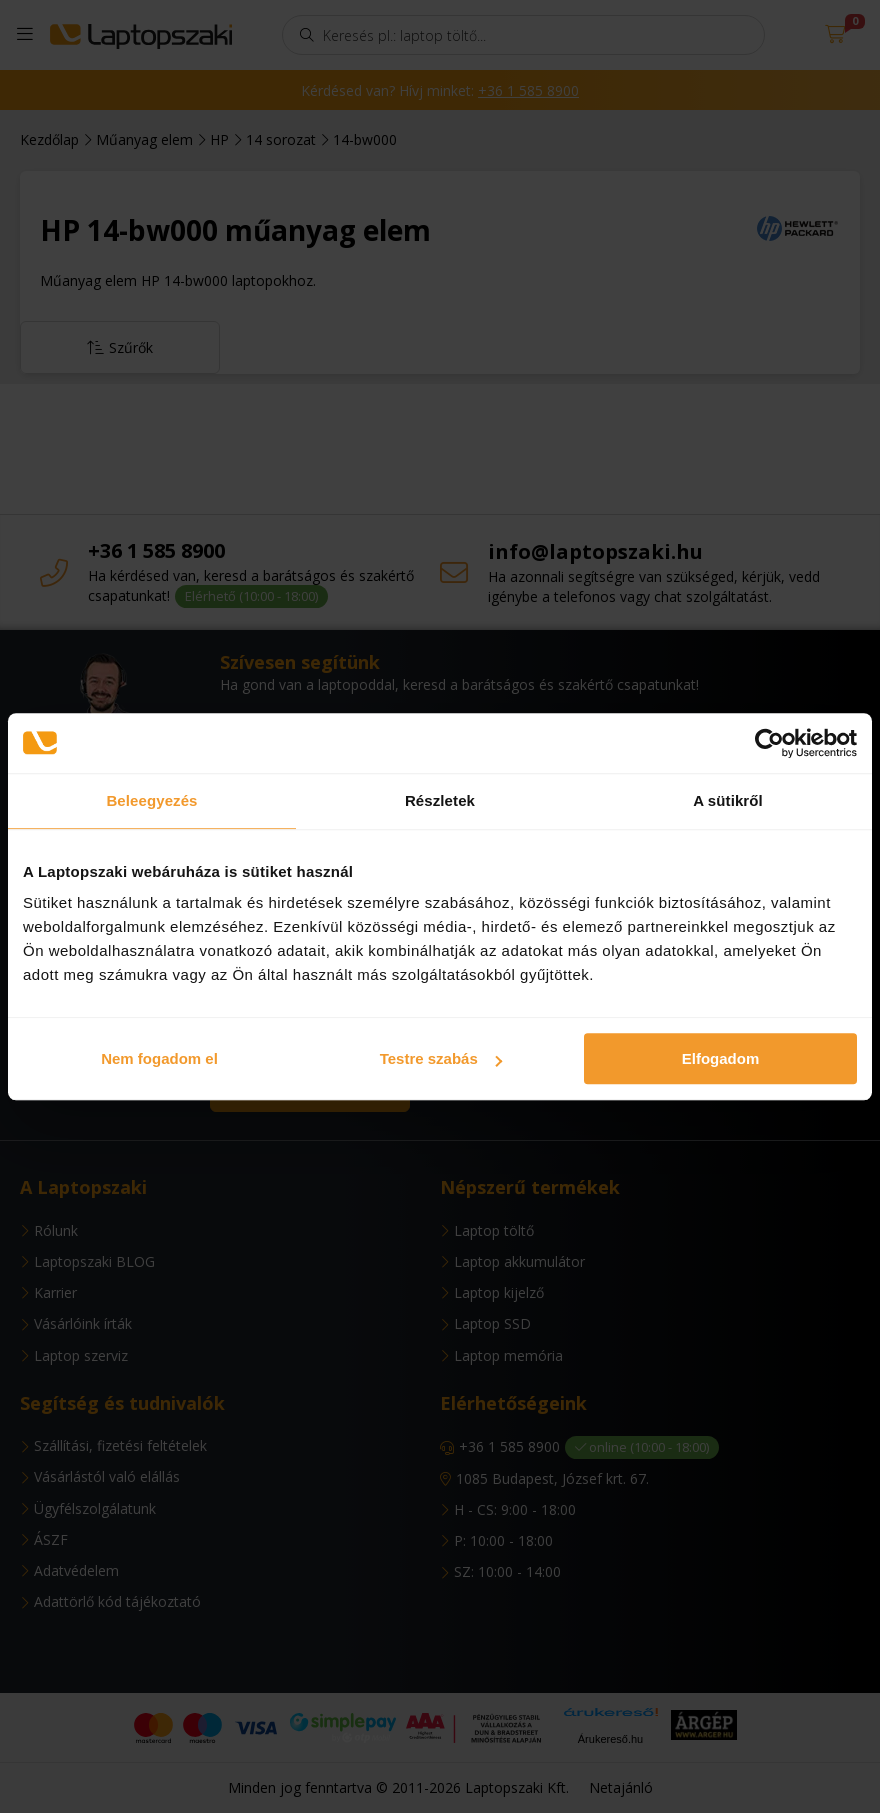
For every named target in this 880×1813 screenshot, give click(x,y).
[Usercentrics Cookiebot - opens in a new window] (769, 743)
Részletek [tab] (440, 800)
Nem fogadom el (159, 1058)
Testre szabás (441, 1058)
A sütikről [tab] (728, 800)
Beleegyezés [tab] (151, 800)
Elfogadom (721, 1058)
